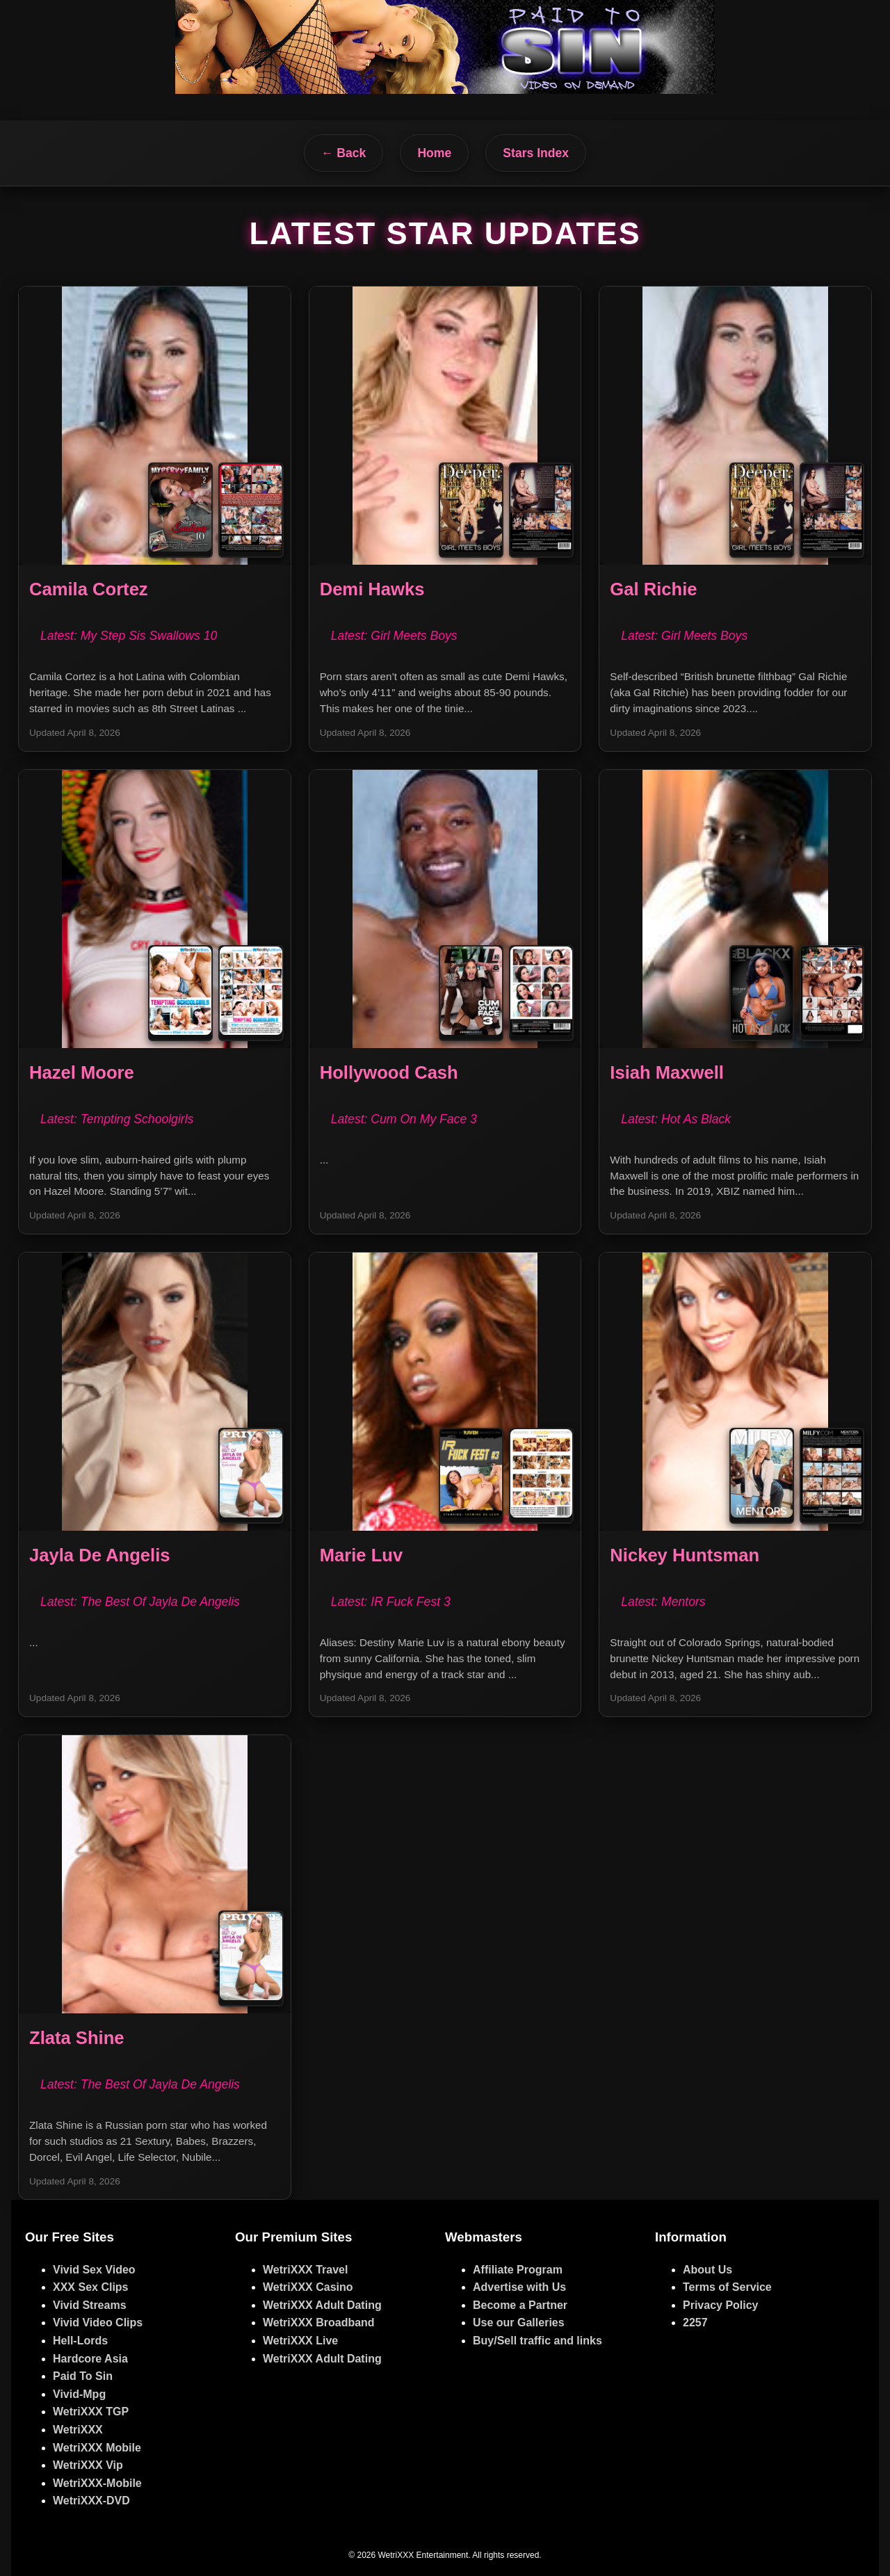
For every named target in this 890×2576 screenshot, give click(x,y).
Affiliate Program (518, 2270)
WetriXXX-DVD (91, 2500)
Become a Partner (520, 2305)
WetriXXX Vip (88, 2465)
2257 (695, 2322)
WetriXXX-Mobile (97, 2483)
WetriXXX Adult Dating (322, 2305)
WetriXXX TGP (91, 2411)
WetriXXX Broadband (319, 2322)
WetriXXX (78, 2430)
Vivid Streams (90, 2305)
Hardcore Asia (90, 2359)
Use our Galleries (519, 2322)
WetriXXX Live (300, 2340)
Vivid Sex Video (94, 2270)
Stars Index (536, 153)
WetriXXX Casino (308, 2287)
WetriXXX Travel (305, 2270)
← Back (343, 153)
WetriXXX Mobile (97, 2448)
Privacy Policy (721, 2305)
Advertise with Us (519, 2287)
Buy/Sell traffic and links (537, 2340)
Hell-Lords (80, 2340)
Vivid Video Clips (98, 2322)
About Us (707, 2270)
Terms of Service (727, 2287)
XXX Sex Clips (91, 2287)
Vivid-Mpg (79, 2394)
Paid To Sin (83, 2376)
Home (434, 153)
